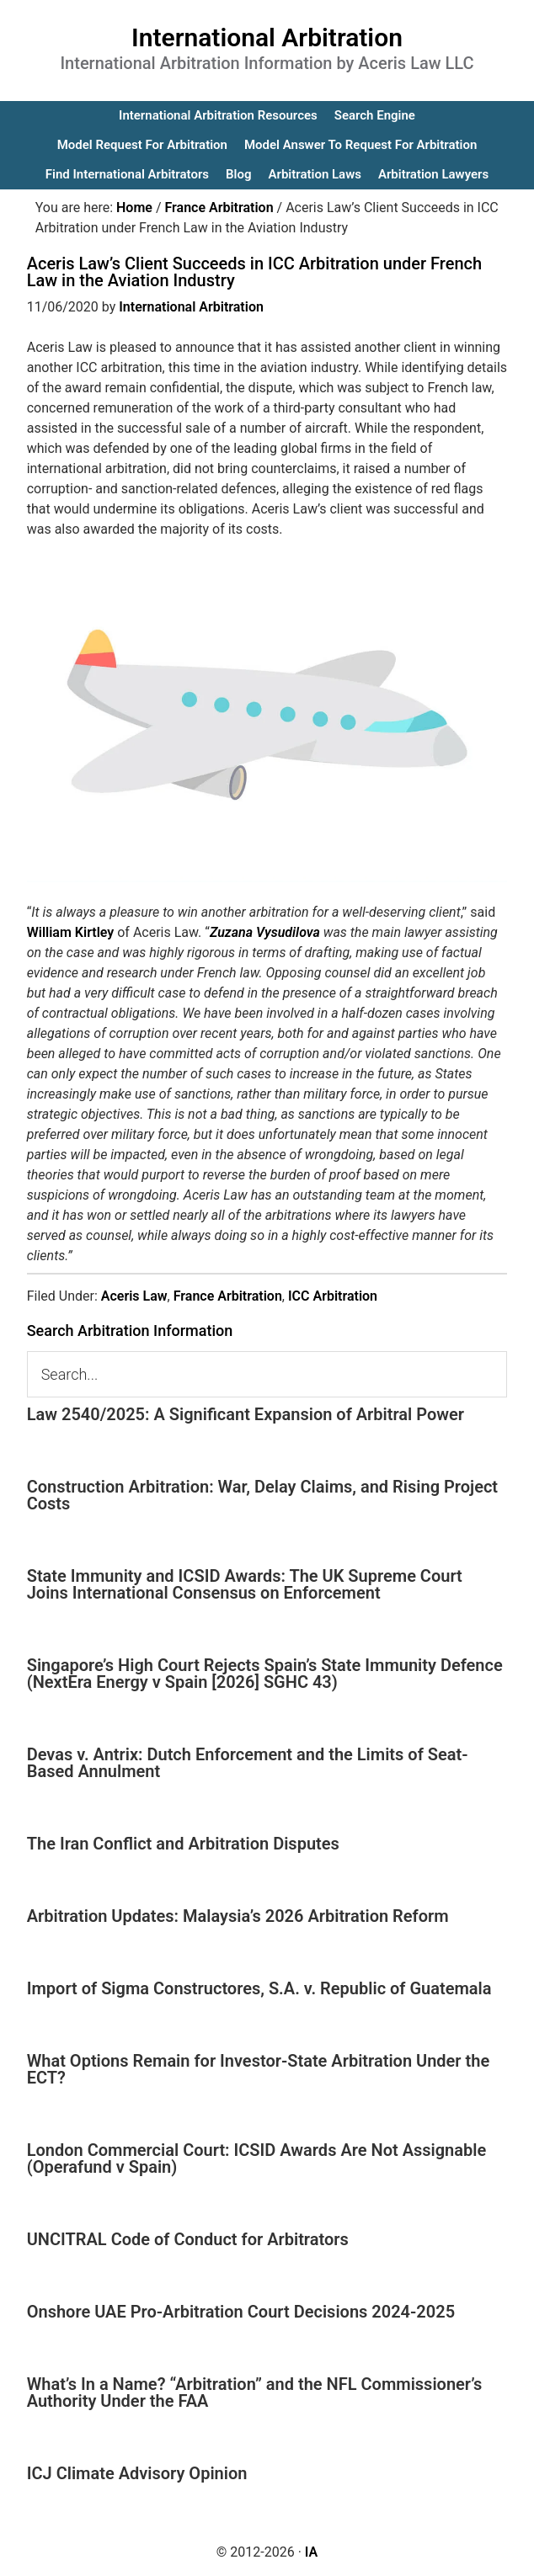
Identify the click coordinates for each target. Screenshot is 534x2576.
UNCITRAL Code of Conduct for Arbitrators (188, 2239)
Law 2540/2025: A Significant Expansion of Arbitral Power (245, 1414)
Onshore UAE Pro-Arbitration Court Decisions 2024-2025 (241, 2312)
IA (311, 2552)
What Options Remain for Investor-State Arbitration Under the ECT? (258, 2069)
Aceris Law (134, 1296)
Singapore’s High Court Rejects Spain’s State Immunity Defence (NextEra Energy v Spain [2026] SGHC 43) (265, 1673)
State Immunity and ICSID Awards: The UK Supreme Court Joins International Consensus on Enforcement (244, 1584)
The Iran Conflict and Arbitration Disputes (183, 1844)
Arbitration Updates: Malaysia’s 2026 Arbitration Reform (238, 1916)
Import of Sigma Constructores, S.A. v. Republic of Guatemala (259, 1988)
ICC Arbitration (332, 1296)
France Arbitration (228, 1296)
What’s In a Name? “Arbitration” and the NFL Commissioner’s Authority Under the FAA (255, 2392)
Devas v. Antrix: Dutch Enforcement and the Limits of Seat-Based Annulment (247, 1762)
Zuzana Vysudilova (265, 932)
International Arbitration (267, 37)
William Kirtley (71, 932)
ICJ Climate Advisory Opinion (137, 2473)
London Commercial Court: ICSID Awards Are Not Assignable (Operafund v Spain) (257, 2158)
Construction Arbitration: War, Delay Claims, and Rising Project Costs (262, 1495)
